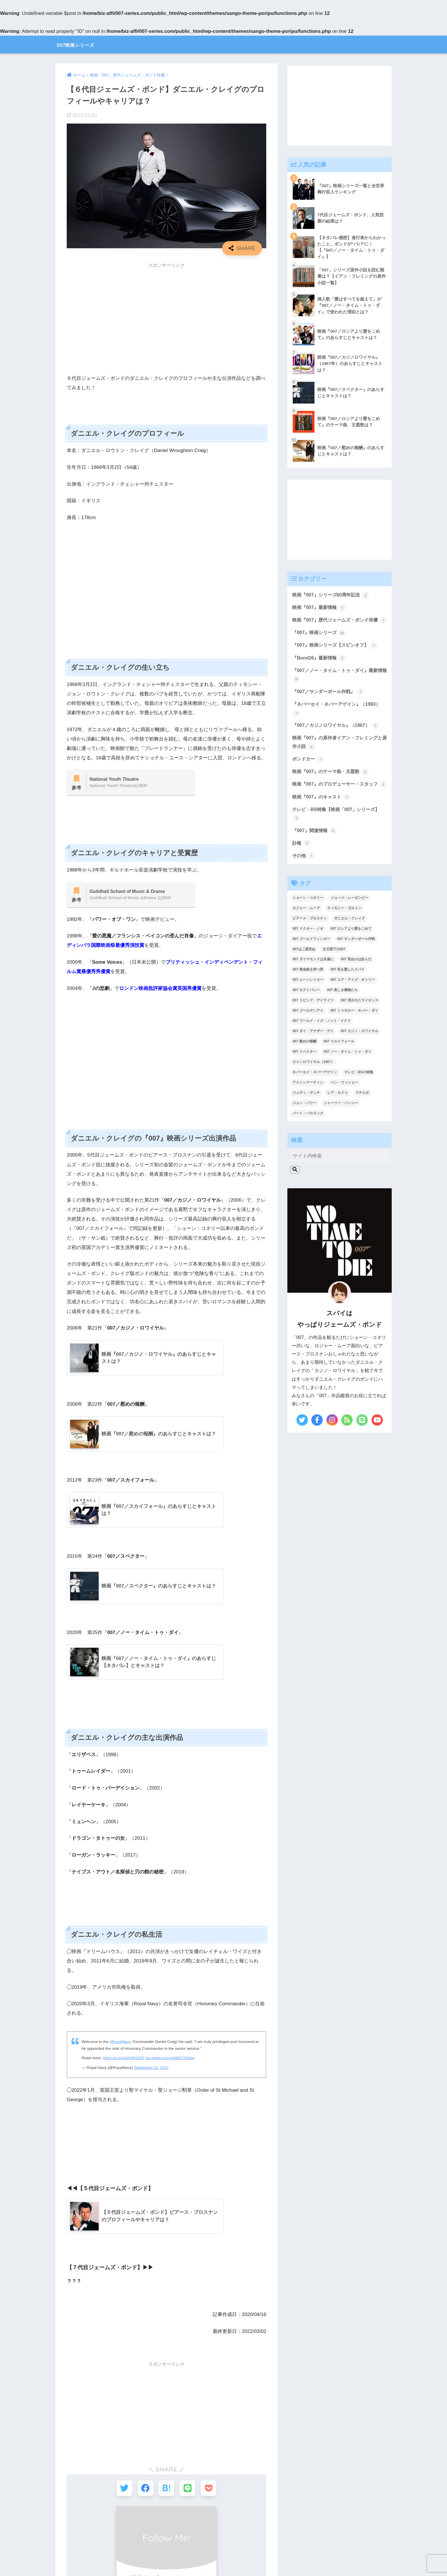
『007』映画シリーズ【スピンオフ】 (337, 655)
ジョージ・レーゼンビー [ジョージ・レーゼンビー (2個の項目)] (349, 920)
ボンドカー (309, 770)
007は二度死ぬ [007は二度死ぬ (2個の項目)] (303, 971)
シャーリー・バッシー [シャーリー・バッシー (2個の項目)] (341, 1125)
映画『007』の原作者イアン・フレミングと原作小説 (337, 753)
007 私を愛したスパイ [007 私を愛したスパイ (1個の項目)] (347, 992)
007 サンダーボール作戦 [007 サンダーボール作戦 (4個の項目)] (356, 961)
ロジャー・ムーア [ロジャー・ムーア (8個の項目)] (306, 930)
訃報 (301, 865)
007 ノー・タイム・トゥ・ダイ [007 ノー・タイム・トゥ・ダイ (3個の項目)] (347, 1074)
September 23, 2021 (151, 2069)
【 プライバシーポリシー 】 (223, 2553)
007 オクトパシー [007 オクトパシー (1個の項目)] (306, 1012)
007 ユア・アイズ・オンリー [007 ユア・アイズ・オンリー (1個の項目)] (352, 1002)
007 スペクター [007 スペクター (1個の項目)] (304, 1074)
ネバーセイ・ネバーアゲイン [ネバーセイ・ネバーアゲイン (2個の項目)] (314, 1094)
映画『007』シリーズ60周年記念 (332, 595)
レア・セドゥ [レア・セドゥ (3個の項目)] (337, 1115)
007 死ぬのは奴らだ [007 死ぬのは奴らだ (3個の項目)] (356, 981)
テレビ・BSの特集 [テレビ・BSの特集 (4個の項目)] (358, 1094)
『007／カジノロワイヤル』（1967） (337, 736)
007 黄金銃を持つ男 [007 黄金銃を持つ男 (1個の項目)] (307, 992)
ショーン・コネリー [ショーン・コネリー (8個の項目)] (307, 920)
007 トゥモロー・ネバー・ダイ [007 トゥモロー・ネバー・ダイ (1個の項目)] (354, 1033)
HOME (223, 2541)
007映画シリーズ (84, 44)
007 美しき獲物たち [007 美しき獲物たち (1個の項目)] (342, 1012)
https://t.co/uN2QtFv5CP (124, 2059)
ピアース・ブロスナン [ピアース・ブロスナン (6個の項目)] (309, 940)
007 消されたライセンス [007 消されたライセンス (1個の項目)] (359, 1022)
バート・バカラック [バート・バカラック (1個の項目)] (307, 1135)
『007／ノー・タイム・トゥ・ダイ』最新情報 (337, 685)
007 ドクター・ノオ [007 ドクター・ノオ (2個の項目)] (307, 951)
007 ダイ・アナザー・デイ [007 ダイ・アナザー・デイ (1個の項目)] (312, 1053)
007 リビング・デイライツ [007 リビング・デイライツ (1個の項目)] (312, 1022)
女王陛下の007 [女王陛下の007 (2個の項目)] (334, 971)
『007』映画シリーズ (320, 642)
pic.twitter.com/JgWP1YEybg (171, 2059)
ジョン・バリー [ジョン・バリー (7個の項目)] (304, 1125)
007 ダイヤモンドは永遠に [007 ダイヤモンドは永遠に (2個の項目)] (312, 981)
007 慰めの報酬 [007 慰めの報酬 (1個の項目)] (304, 1064)
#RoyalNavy (120, 2043)
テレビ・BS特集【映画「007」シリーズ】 (338, 835)
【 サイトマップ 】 (167, 2553)
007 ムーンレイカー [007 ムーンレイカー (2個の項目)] (307, 1002)
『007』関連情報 (315, 852)
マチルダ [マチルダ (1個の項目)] (362, 1115)
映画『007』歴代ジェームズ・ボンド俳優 (337, 625)
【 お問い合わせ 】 (279, 2553)
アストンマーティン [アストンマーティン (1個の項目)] (307, 1105)
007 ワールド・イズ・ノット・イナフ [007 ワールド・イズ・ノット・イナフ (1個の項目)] (321, 1043)
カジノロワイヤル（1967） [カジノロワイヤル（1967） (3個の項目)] (313, 1084)
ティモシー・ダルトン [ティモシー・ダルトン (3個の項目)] (344, 930)
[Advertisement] (166, 312)
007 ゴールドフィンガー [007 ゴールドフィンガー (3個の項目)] (311, 961)
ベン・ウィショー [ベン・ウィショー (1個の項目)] (344, 1105)
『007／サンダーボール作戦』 (329, 702)
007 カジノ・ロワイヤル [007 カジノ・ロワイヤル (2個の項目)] (359, 1053)
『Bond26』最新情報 (320, 668)
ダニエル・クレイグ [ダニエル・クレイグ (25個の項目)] (349, 940)
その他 (304, 877)
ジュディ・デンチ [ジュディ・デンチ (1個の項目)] (306, 1115)
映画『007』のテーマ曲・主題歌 (332, 783)
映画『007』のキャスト (322, 817)
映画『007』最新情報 (320, 608)
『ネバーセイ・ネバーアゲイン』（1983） (338, 719)
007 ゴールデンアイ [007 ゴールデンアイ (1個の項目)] (307, 1033)
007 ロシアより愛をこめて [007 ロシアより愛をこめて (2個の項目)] (350, 951)
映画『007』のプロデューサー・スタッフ (337, 800)
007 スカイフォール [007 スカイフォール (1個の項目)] (339, 1064)
